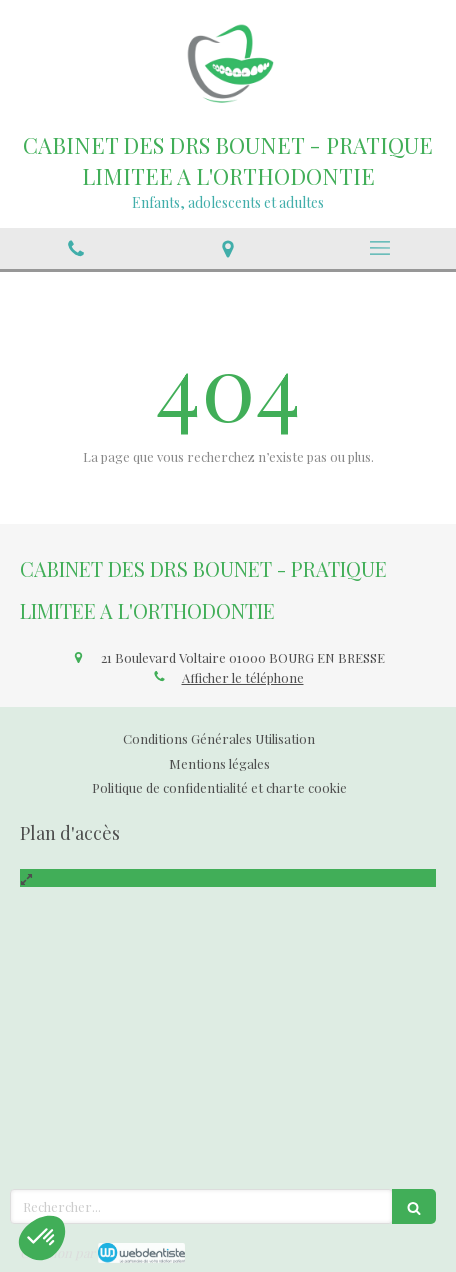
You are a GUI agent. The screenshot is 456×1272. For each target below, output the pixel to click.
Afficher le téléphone (243, 677)
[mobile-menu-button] (380, 248)
